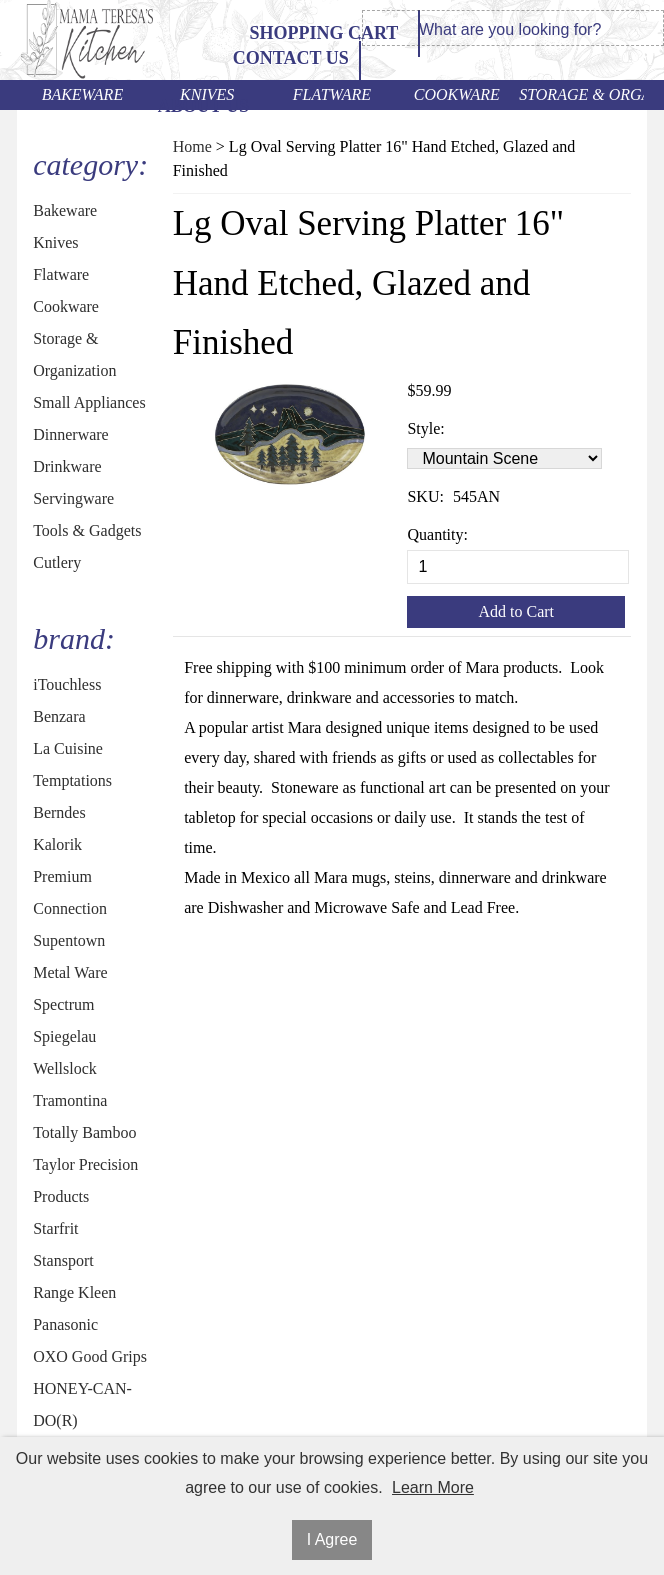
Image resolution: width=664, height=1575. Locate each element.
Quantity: (437, 534)
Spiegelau (64, 1036)
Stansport (63, 1260)
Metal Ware (70, 972)
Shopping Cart (323, 33)
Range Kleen (74, 1292)
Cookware (457, 94)
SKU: (425, 496)
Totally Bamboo (84, 1132)
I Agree (332, 1539)
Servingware (73, 498)
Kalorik (57, 844)
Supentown (69, 940)
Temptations (72, 780)
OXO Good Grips (90, 1356)
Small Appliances (89, 402)
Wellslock (65, 1068)
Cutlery (57, 562)
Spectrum (63, 1004)
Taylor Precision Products (85, 1180)
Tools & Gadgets (87, 530)
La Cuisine (68, 748)
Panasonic (65, 1324)
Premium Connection (70, 892)
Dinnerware (71, 434)
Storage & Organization (581, 94)
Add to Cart (516, 611)
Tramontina (70, 1100)
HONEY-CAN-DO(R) (82, 1404)
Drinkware (67, 466)
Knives (207, 94)
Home (192, 146)
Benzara (59, 716)
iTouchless (67, 684)
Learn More (433, 1487)
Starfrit (55, 1228)
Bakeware (83, 94)
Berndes (59, 812)
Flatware (332, 94)
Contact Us (291, 58)
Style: (425, 428)
